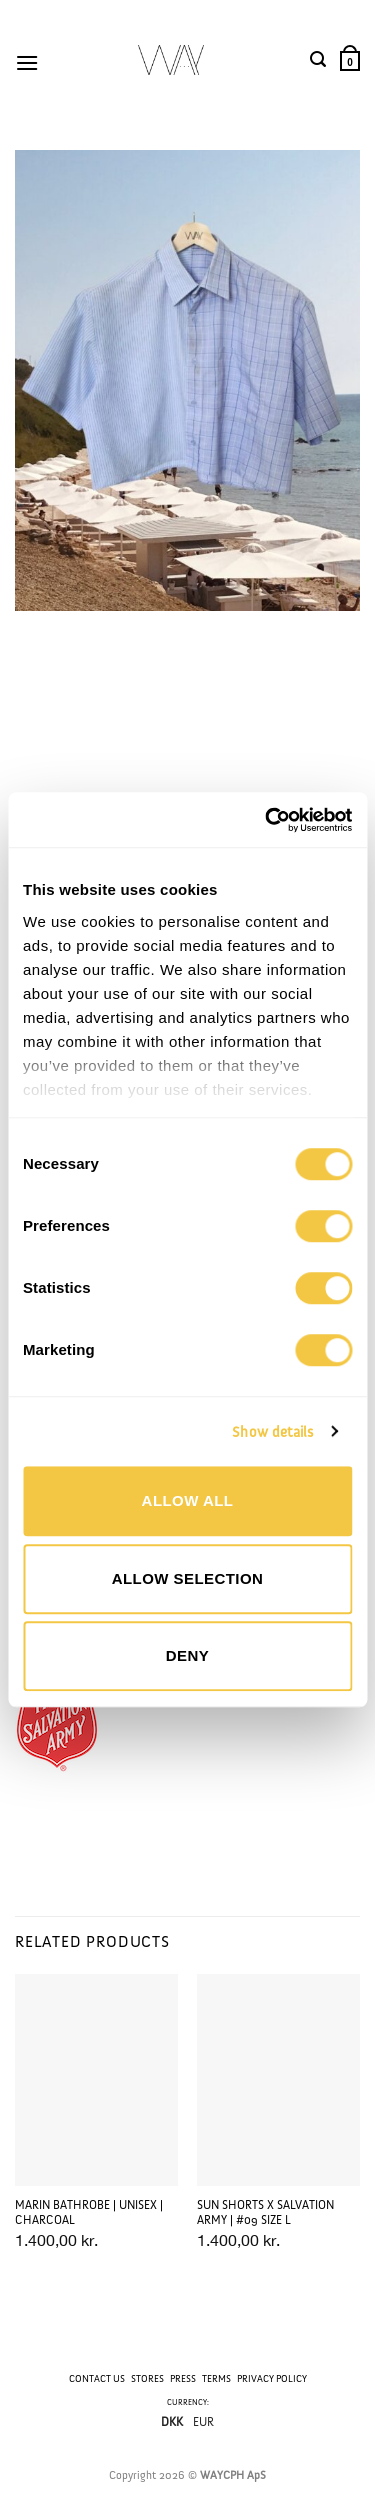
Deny (187, 1655)
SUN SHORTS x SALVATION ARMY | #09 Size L (265, 2213)
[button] (30, 60)
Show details (272, 1432)
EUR (203, 2423)
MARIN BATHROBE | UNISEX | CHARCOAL (89, 2213)
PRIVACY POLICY (272, 2379)
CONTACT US (97, 2379)
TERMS (216, 2379)
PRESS (183, 2379)
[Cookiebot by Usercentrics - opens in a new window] (267, 820)
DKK (172, 2423)
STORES (147, 2379)
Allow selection (188, 1578)
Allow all (188, 1500)
